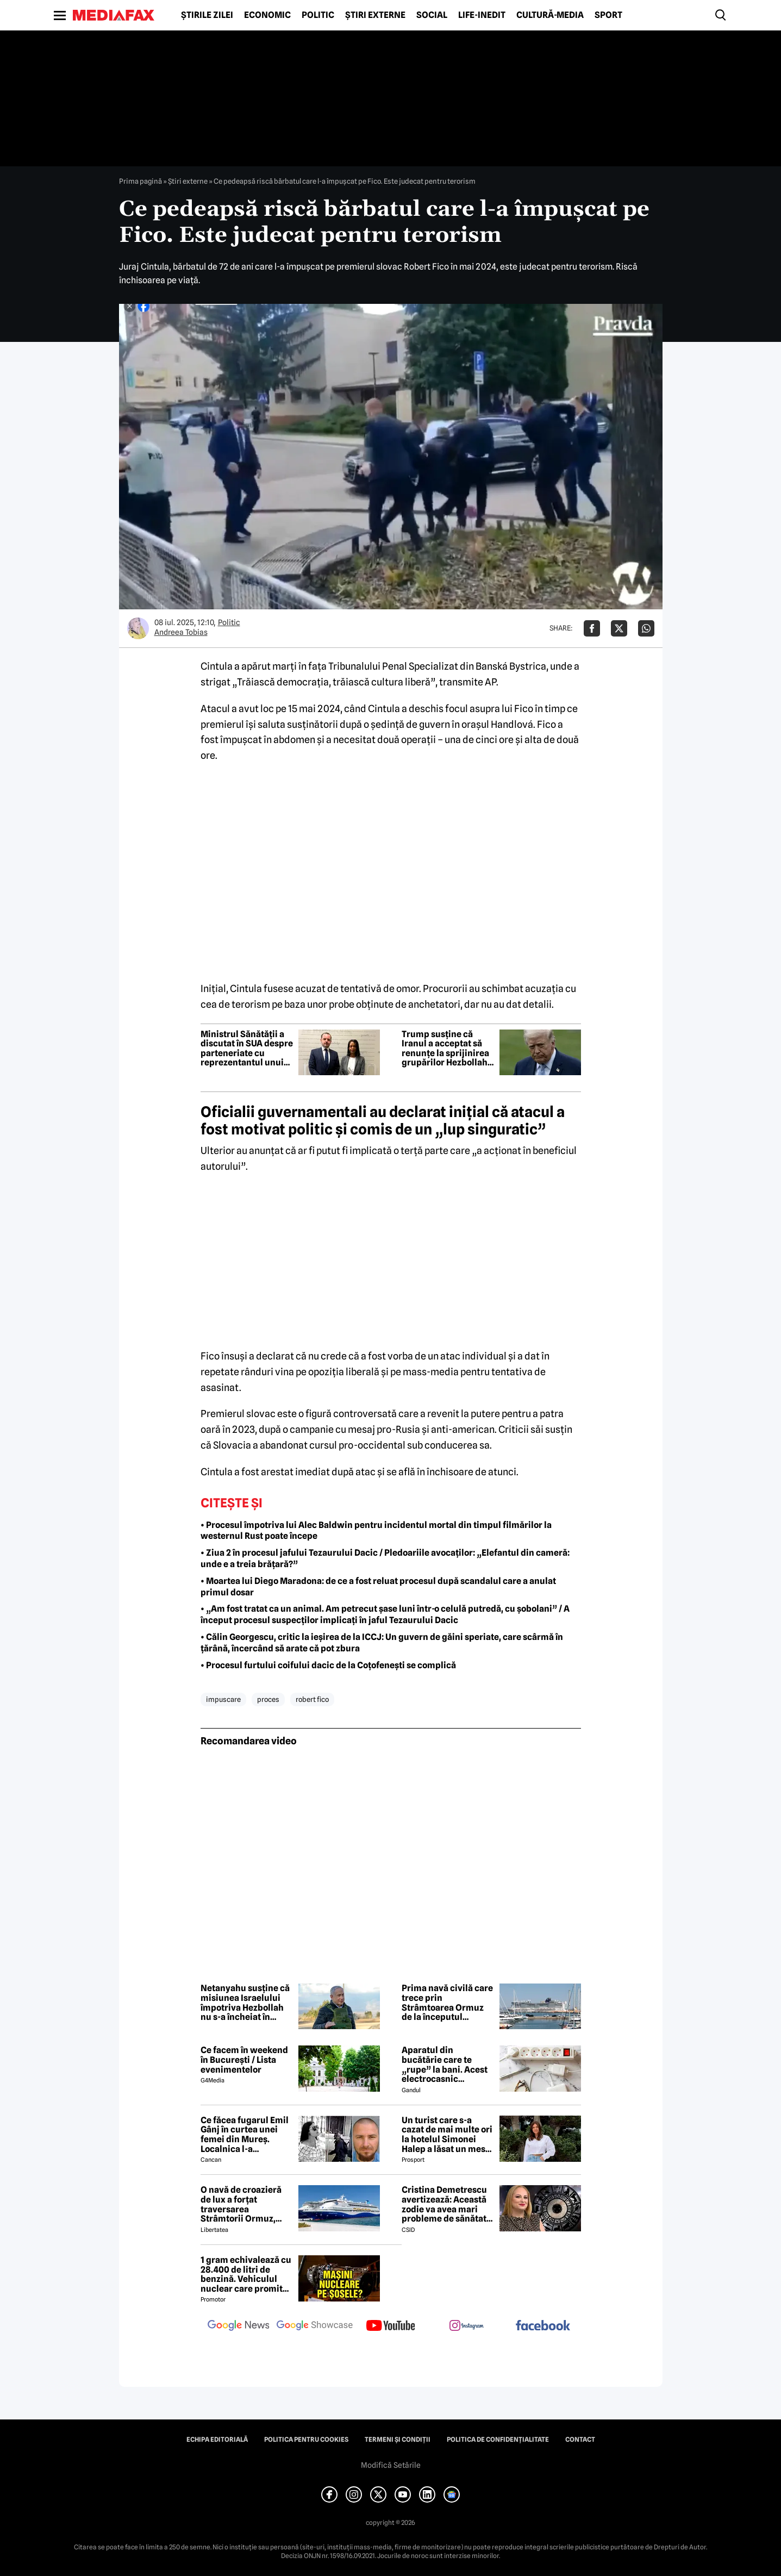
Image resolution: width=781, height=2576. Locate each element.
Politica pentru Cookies (306, 2439)
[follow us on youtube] (391, 2326)
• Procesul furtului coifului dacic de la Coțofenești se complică (328, 1665)
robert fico (312, 1699)
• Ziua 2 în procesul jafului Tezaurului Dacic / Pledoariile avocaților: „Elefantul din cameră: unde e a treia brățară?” (385, 1558)
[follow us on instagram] (467, 2326)
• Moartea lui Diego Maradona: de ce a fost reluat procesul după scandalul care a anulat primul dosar (378, 1587)
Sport (608, 15)
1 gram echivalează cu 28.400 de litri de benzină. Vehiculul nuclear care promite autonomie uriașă (246, 2274)
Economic (267, 15)
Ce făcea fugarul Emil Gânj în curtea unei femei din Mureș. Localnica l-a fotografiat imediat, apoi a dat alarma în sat (245, 2135)
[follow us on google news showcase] (315, 2326)
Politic (318, 15)
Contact (580, 2439)
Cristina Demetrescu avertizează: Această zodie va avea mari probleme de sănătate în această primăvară (446, 2204)
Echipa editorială (217, 2439)
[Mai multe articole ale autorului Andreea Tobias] (138, 628)
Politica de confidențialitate (498, 2439)
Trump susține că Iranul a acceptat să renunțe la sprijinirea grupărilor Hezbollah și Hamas (445, 1049)
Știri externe (375, 15)
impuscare (223, 1699)
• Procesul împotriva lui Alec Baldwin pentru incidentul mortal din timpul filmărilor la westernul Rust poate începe (376, 1531)
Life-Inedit (481, 15)
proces (268, 1699)
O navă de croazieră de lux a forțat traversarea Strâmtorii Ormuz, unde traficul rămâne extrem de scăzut (244, 2204)
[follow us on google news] (239, 2326)
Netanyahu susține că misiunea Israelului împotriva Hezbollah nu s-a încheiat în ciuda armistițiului (245, 2003)
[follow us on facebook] (543, 2326)
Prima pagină (140, 181)
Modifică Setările (391, 2465)
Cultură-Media (550, 15)
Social (431, 15)
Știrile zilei (207, 15)
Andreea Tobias (181, 632)
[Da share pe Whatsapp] (646, 628)
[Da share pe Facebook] (592, 628)
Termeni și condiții (397, 2439)
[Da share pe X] (619, 628)
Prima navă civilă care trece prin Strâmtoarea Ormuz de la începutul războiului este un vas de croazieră (447, 2003)
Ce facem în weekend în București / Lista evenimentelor (244, 2059)
